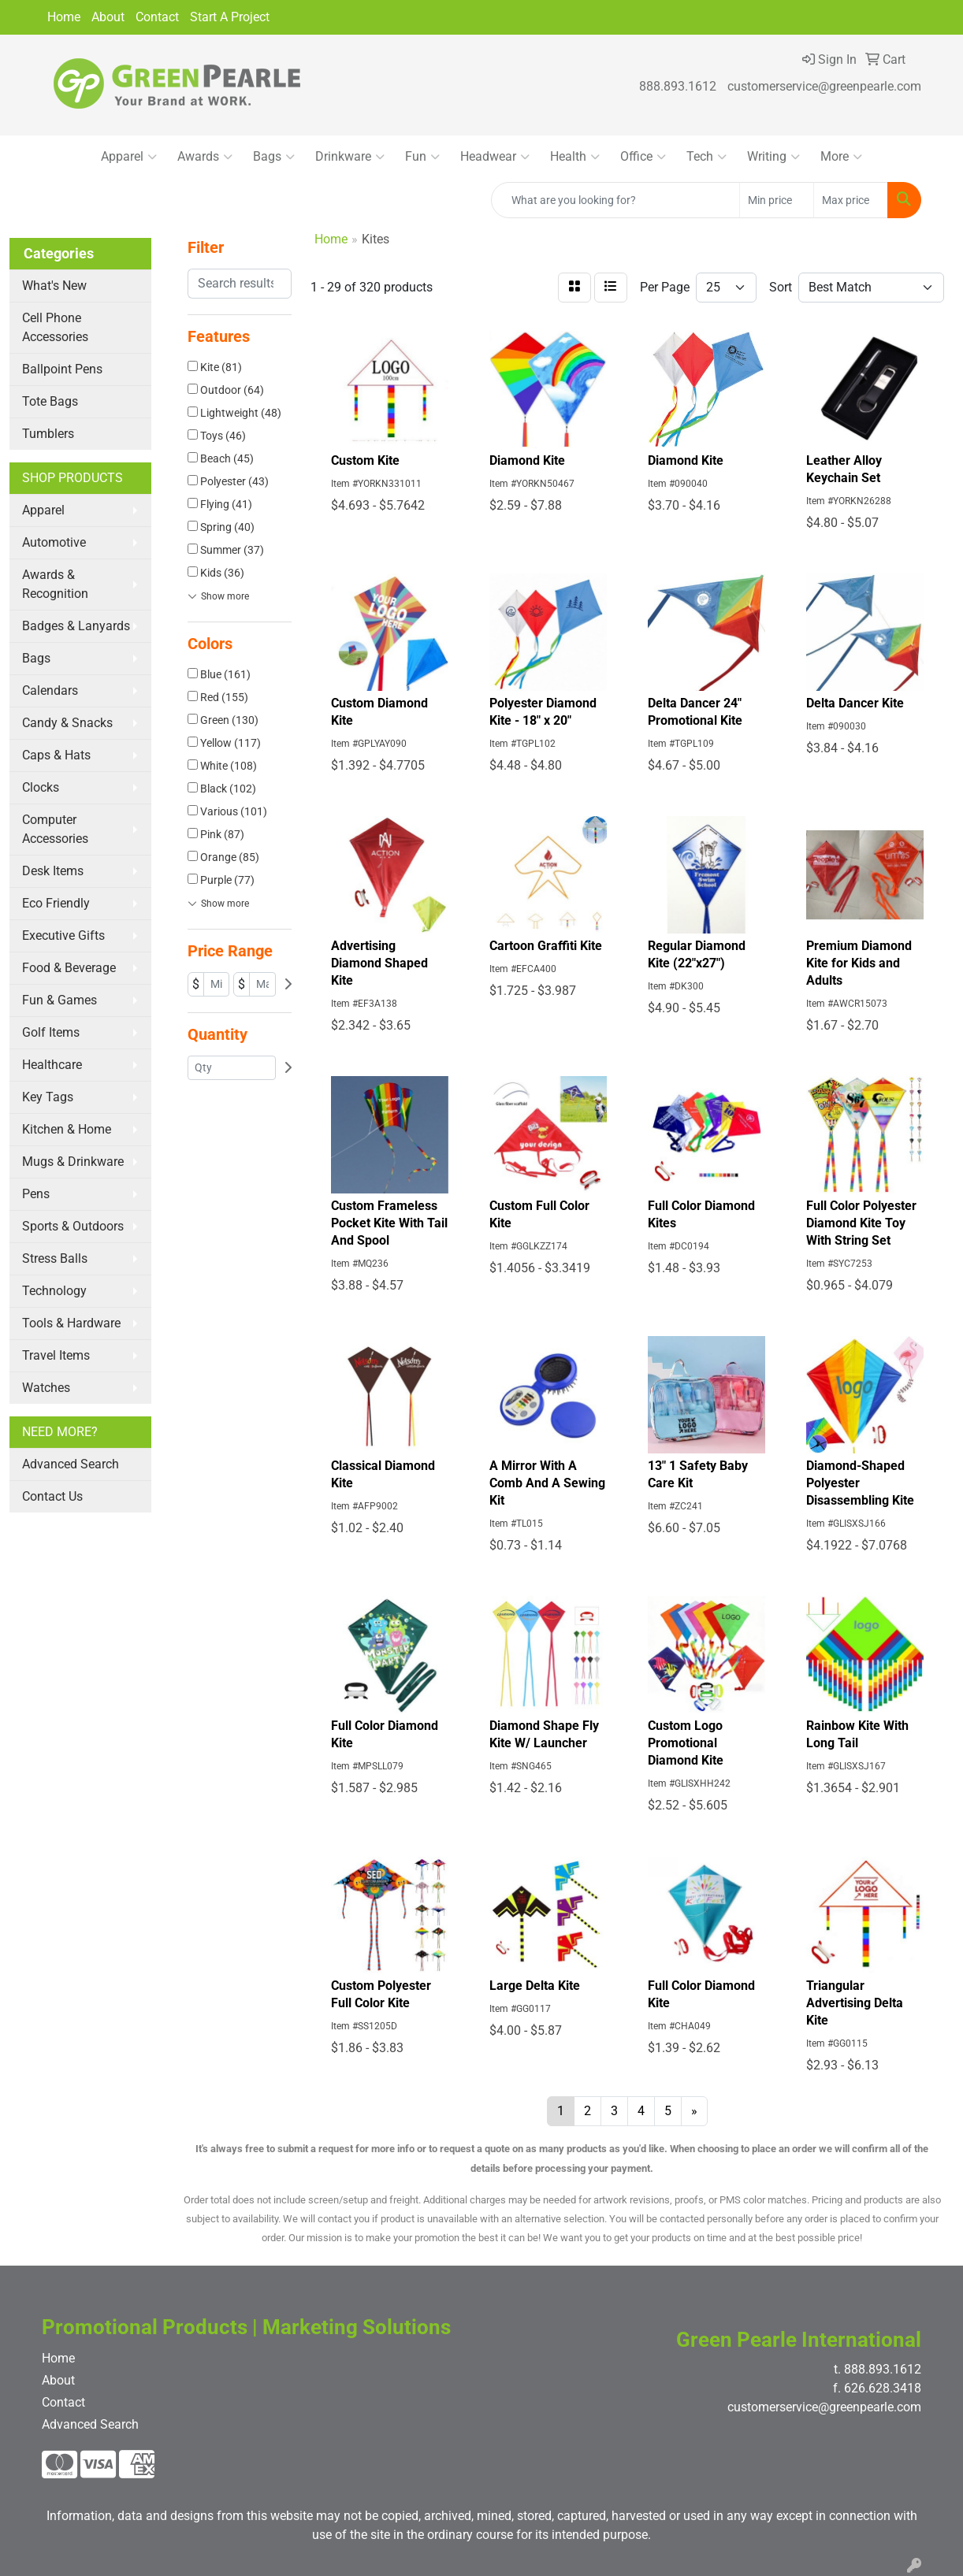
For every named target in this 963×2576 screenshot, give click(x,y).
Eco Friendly (56, 903)
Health (575, 156)
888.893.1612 (677, 86)
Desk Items (53, 870)
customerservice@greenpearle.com (824, 86)
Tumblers (48, 433)
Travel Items (56, 1355)
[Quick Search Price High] (850, 200)
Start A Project (230, 16)
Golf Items (51, 1032)
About (108, 16)
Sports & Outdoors (73, 1226)
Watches (46, 1387)
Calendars (50, 690)
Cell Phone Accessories (55, 327)
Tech (706, 156)
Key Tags (47, 1096)
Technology (54, 1290)
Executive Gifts (63, 935)
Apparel (129, 156)
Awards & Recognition (55, 584)
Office (643, 156)
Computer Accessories (55, 829)
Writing (773, 156)
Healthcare (52, 1064)
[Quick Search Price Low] (776, 200)
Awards (204, 156)
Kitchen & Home (66, 1129)
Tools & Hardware (71, 1323)
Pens (36, 1193)
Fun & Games (59, 1000)
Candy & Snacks (67, 722)
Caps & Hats (56, 755)
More (841, 156)
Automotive (54, 542)
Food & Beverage (69, 967)
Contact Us (52, 1496)
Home (63, 16)
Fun (422, 156)
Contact (157, 16)
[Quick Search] (615, 200)
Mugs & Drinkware (73, 1161)
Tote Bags (50, 401)
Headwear (495, 156)
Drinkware (350, 156)
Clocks (40, 787)
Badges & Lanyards (76, 625)
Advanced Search (70, 1464)
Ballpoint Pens (62, 369)
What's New (54, 285)
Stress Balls (54, 1258)
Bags (274, 156)
